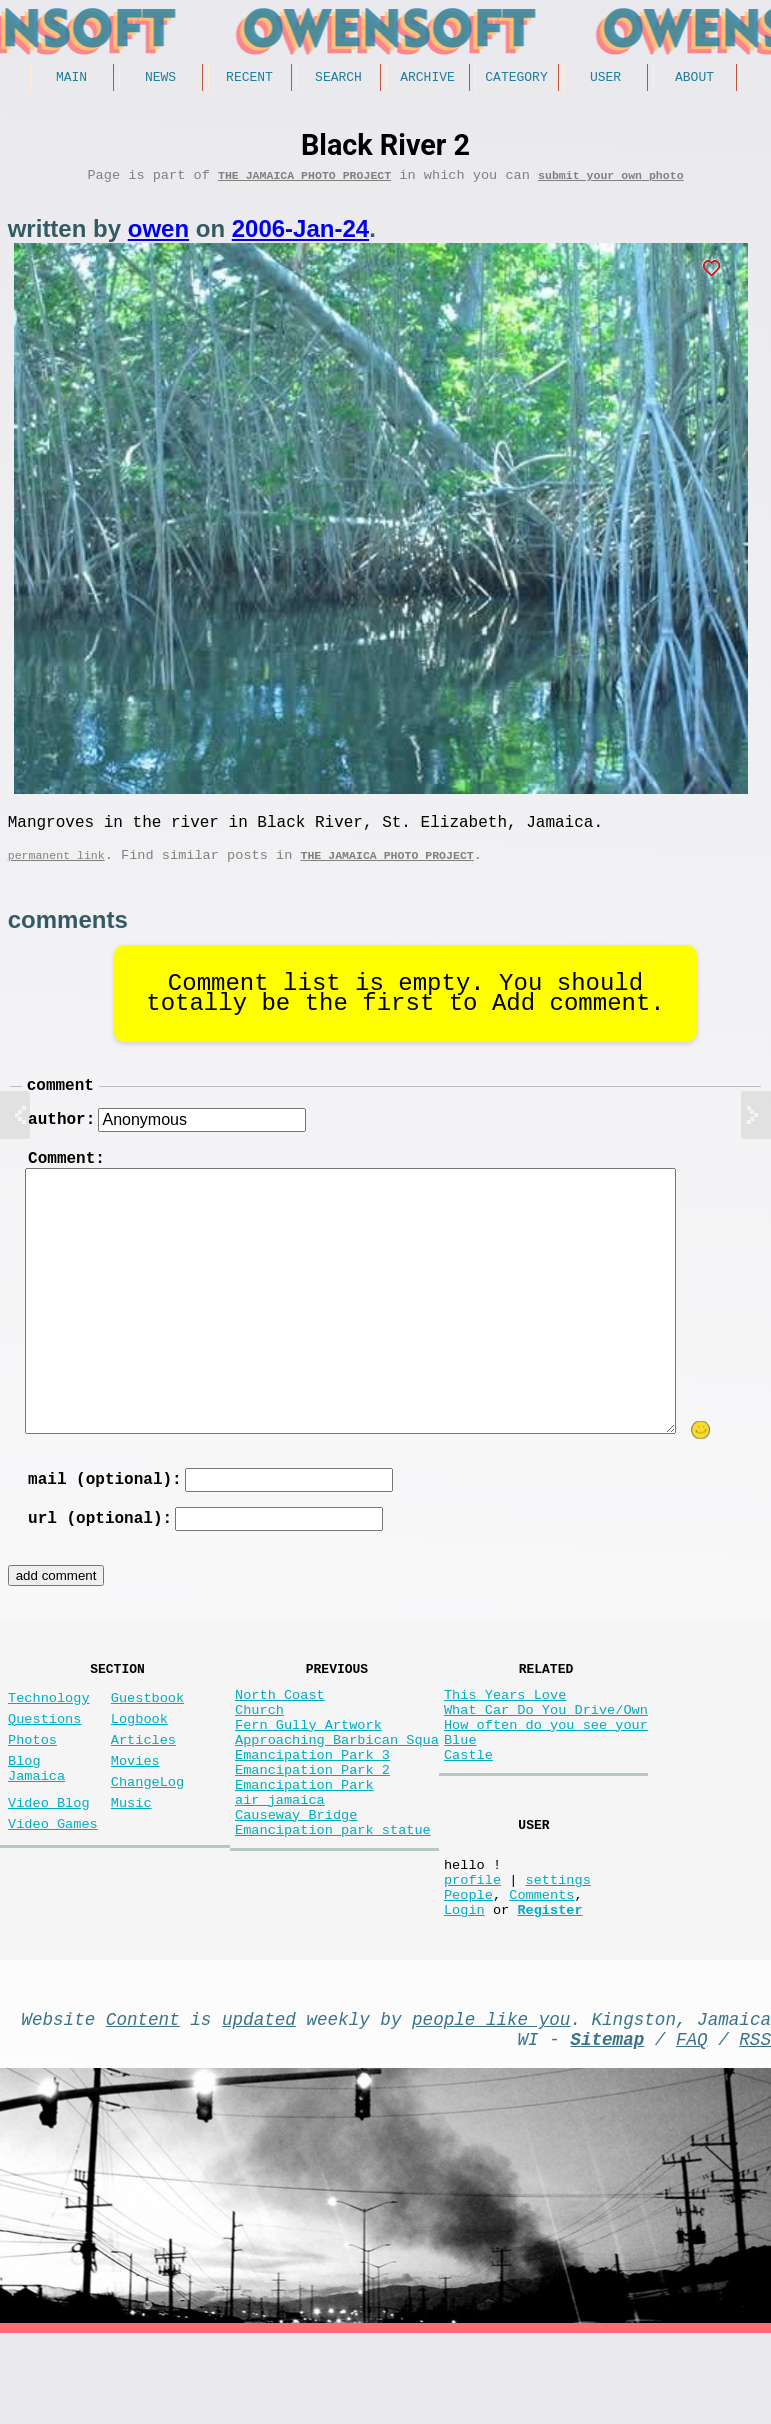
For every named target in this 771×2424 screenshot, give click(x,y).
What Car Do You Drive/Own (546, 1752)
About (694, 79)
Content (143, 2101)
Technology (49, 1736)
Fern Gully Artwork (308, 1771)
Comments (541, 1968)
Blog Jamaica (36, 1821)
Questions (44, 1761)
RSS (755, 2125)
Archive (427, 79)
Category (516, 79)
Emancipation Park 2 (312, 1828)
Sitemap (607, 2125)
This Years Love (505, 1733)
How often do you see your (546, 1771)
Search (338, 79)
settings (557, 1949)
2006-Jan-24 (300, 235)
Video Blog (49, 1861)
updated (259, 2101)
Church (259, 1752)
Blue (460, 1790)
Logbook (139, 1761)
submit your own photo (611, 181)
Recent (249, 79)
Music (131, 1861)
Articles (143, 1786)
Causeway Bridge (296, 1885)
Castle (468, 1809)
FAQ (692, 2125)
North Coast (280, 1733)
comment (60, 1103)
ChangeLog (147, 1836)
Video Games (53, 1886)
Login (464, 1987)
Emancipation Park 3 (312, 1809)
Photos (32, 1786)
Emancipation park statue (333, 1904)
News (160, 79)
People (468, 1968)
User (605, 79)
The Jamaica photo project (304, 181)
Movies (135, 1811)
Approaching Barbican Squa (337, 1790)
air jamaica (280, 1866)
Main (71, 79)
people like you (491, 2101)
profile (472, 1949)
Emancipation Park (304, 1847)
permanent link (56, 869)
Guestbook (147, 1736)
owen (158, 235)
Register (549, 1987)
